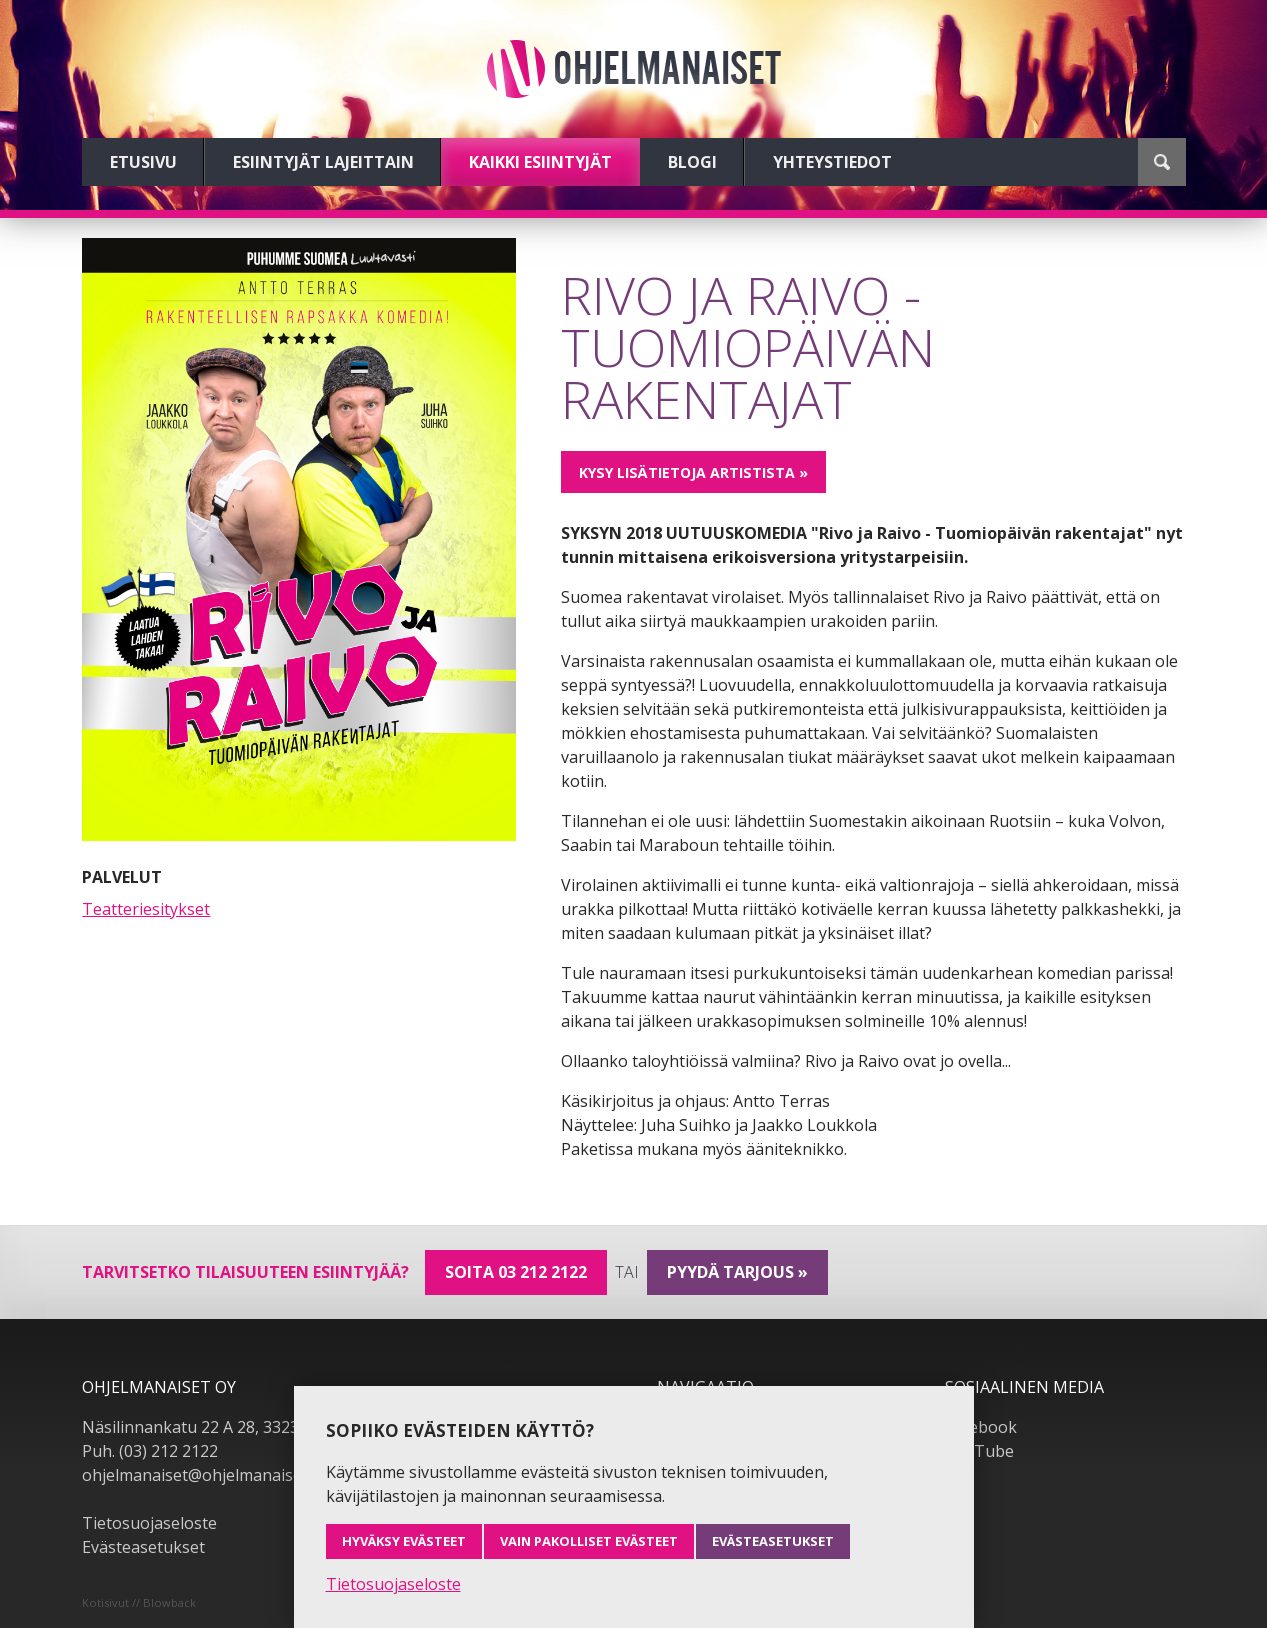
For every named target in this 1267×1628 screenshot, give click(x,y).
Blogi (692, 162)
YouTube (979, 1451)
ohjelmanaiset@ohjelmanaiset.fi (201, 1475)
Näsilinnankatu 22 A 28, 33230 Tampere (231, 1427)
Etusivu (143, 162)
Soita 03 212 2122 (516, 1272)
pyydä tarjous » (737, 1272)
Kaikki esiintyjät (540, 162)
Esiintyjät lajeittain (323, 162)
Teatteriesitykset (146, 909)
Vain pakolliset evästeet (589, 1541)
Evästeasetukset (143, 1547)
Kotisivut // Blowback (139, 1602)
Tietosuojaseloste (149, 1523)
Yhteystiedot (832, 162)
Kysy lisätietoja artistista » (693, 472)
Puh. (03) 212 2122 (150, 1451)
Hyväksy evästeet (404, 1541)
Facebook (981, 1427)
